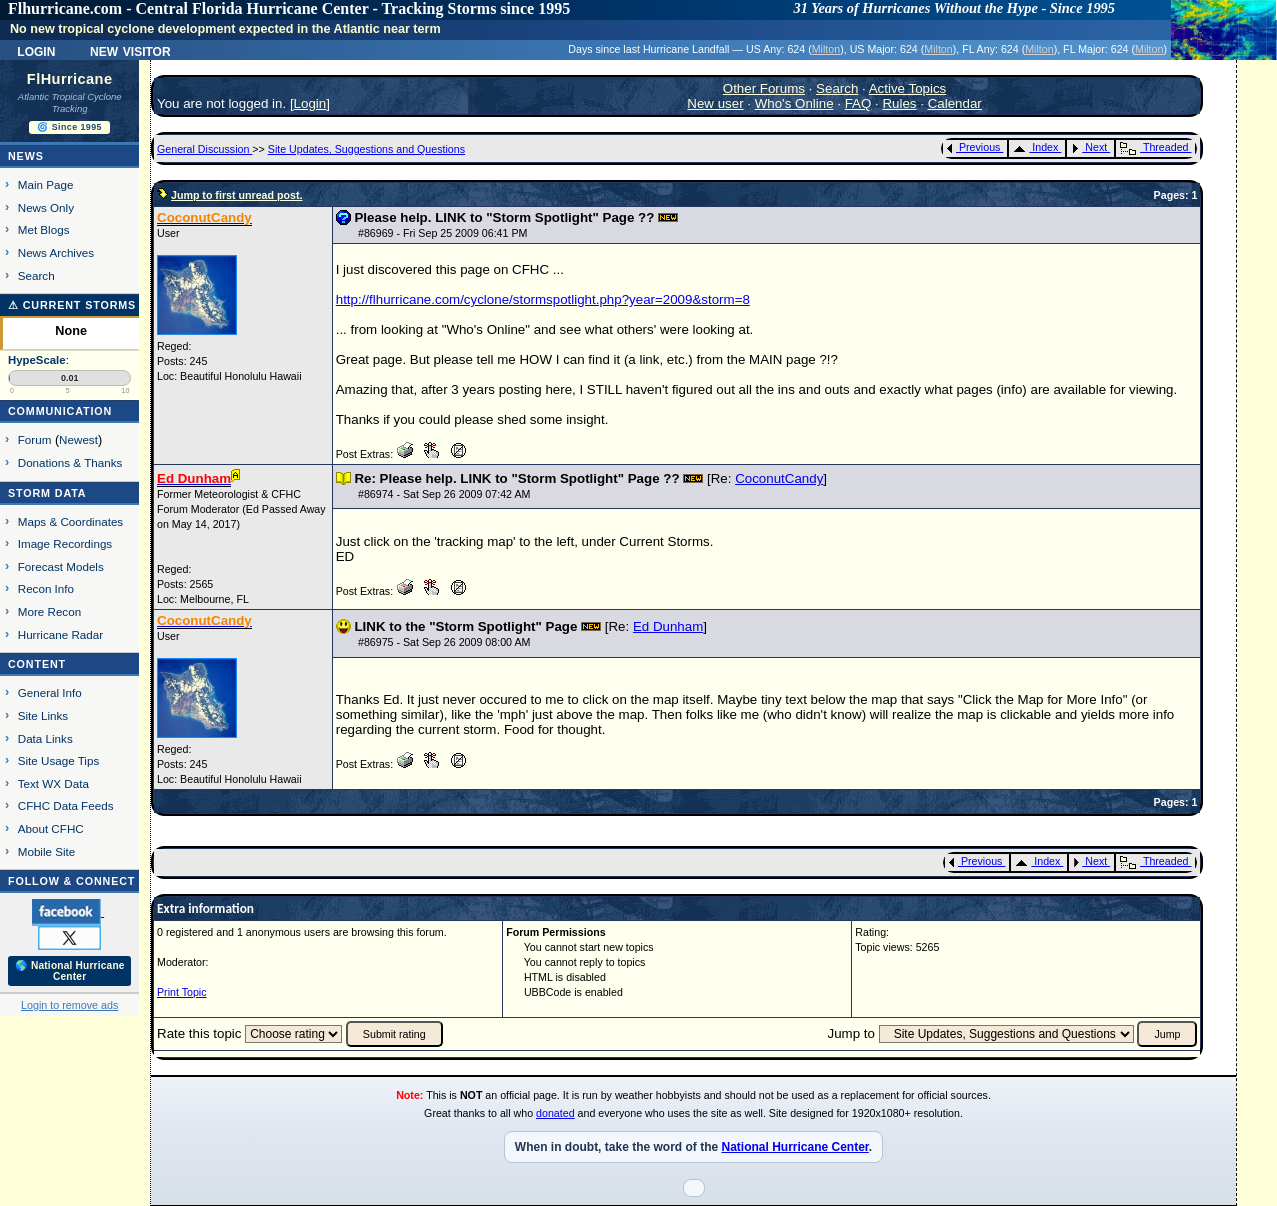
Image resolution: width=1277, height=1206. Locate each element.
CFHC (530, 269)
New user (715, 103)
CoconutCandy (779, 478)
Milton (826, 49)
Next (1089, 147)
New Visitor (130, 50)
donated (555, 1113)
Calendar (955, 103)
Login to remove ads (69, 1005)
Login (36, 50)
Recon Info (46, 588)
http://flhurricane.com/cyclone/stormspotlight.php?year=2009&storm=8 (543, 299)
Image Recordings (65, 543)
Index (1035, 147)
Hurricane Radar (60, 634)
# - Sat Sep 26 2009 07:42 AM (444, 494)
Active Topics (908, 88)
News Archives (56, 252)
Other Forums (764, 88)
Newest (78, 439)
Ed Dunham (668, 626)
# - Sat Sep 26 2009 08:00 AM (444, 642)
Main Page (46, 184)
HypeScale (37, 360)
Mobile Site (47, 851)
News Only (46, 207)
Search (36, 275)
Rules (899, 103)
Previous (973, 147)
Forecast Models (61, 566)
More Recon (49, 611)
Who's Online (794, 103)
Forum (35, 439)
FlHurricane (70, 79)
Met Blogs (44, 229)
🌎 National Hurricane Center (70, 971)
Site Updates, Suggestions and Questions (366, 149)
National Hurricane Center (794, 1147)
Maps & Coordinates (70, 521)
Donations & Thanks (70, 462)
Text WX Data (53, 783)
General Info (50, 692)
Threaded (1154, 147)
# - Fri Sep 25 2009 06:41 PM (442, 233)
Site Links (43, 715)
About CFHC (51, 828)
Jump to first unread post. (236, 195)
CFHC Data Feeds (66, 805)
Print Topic (182, 992)
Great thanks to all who (480, 1113)
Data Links (45, 738)
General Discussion (204, 149)
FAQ (858, 103)
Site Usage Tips (59, 760)
